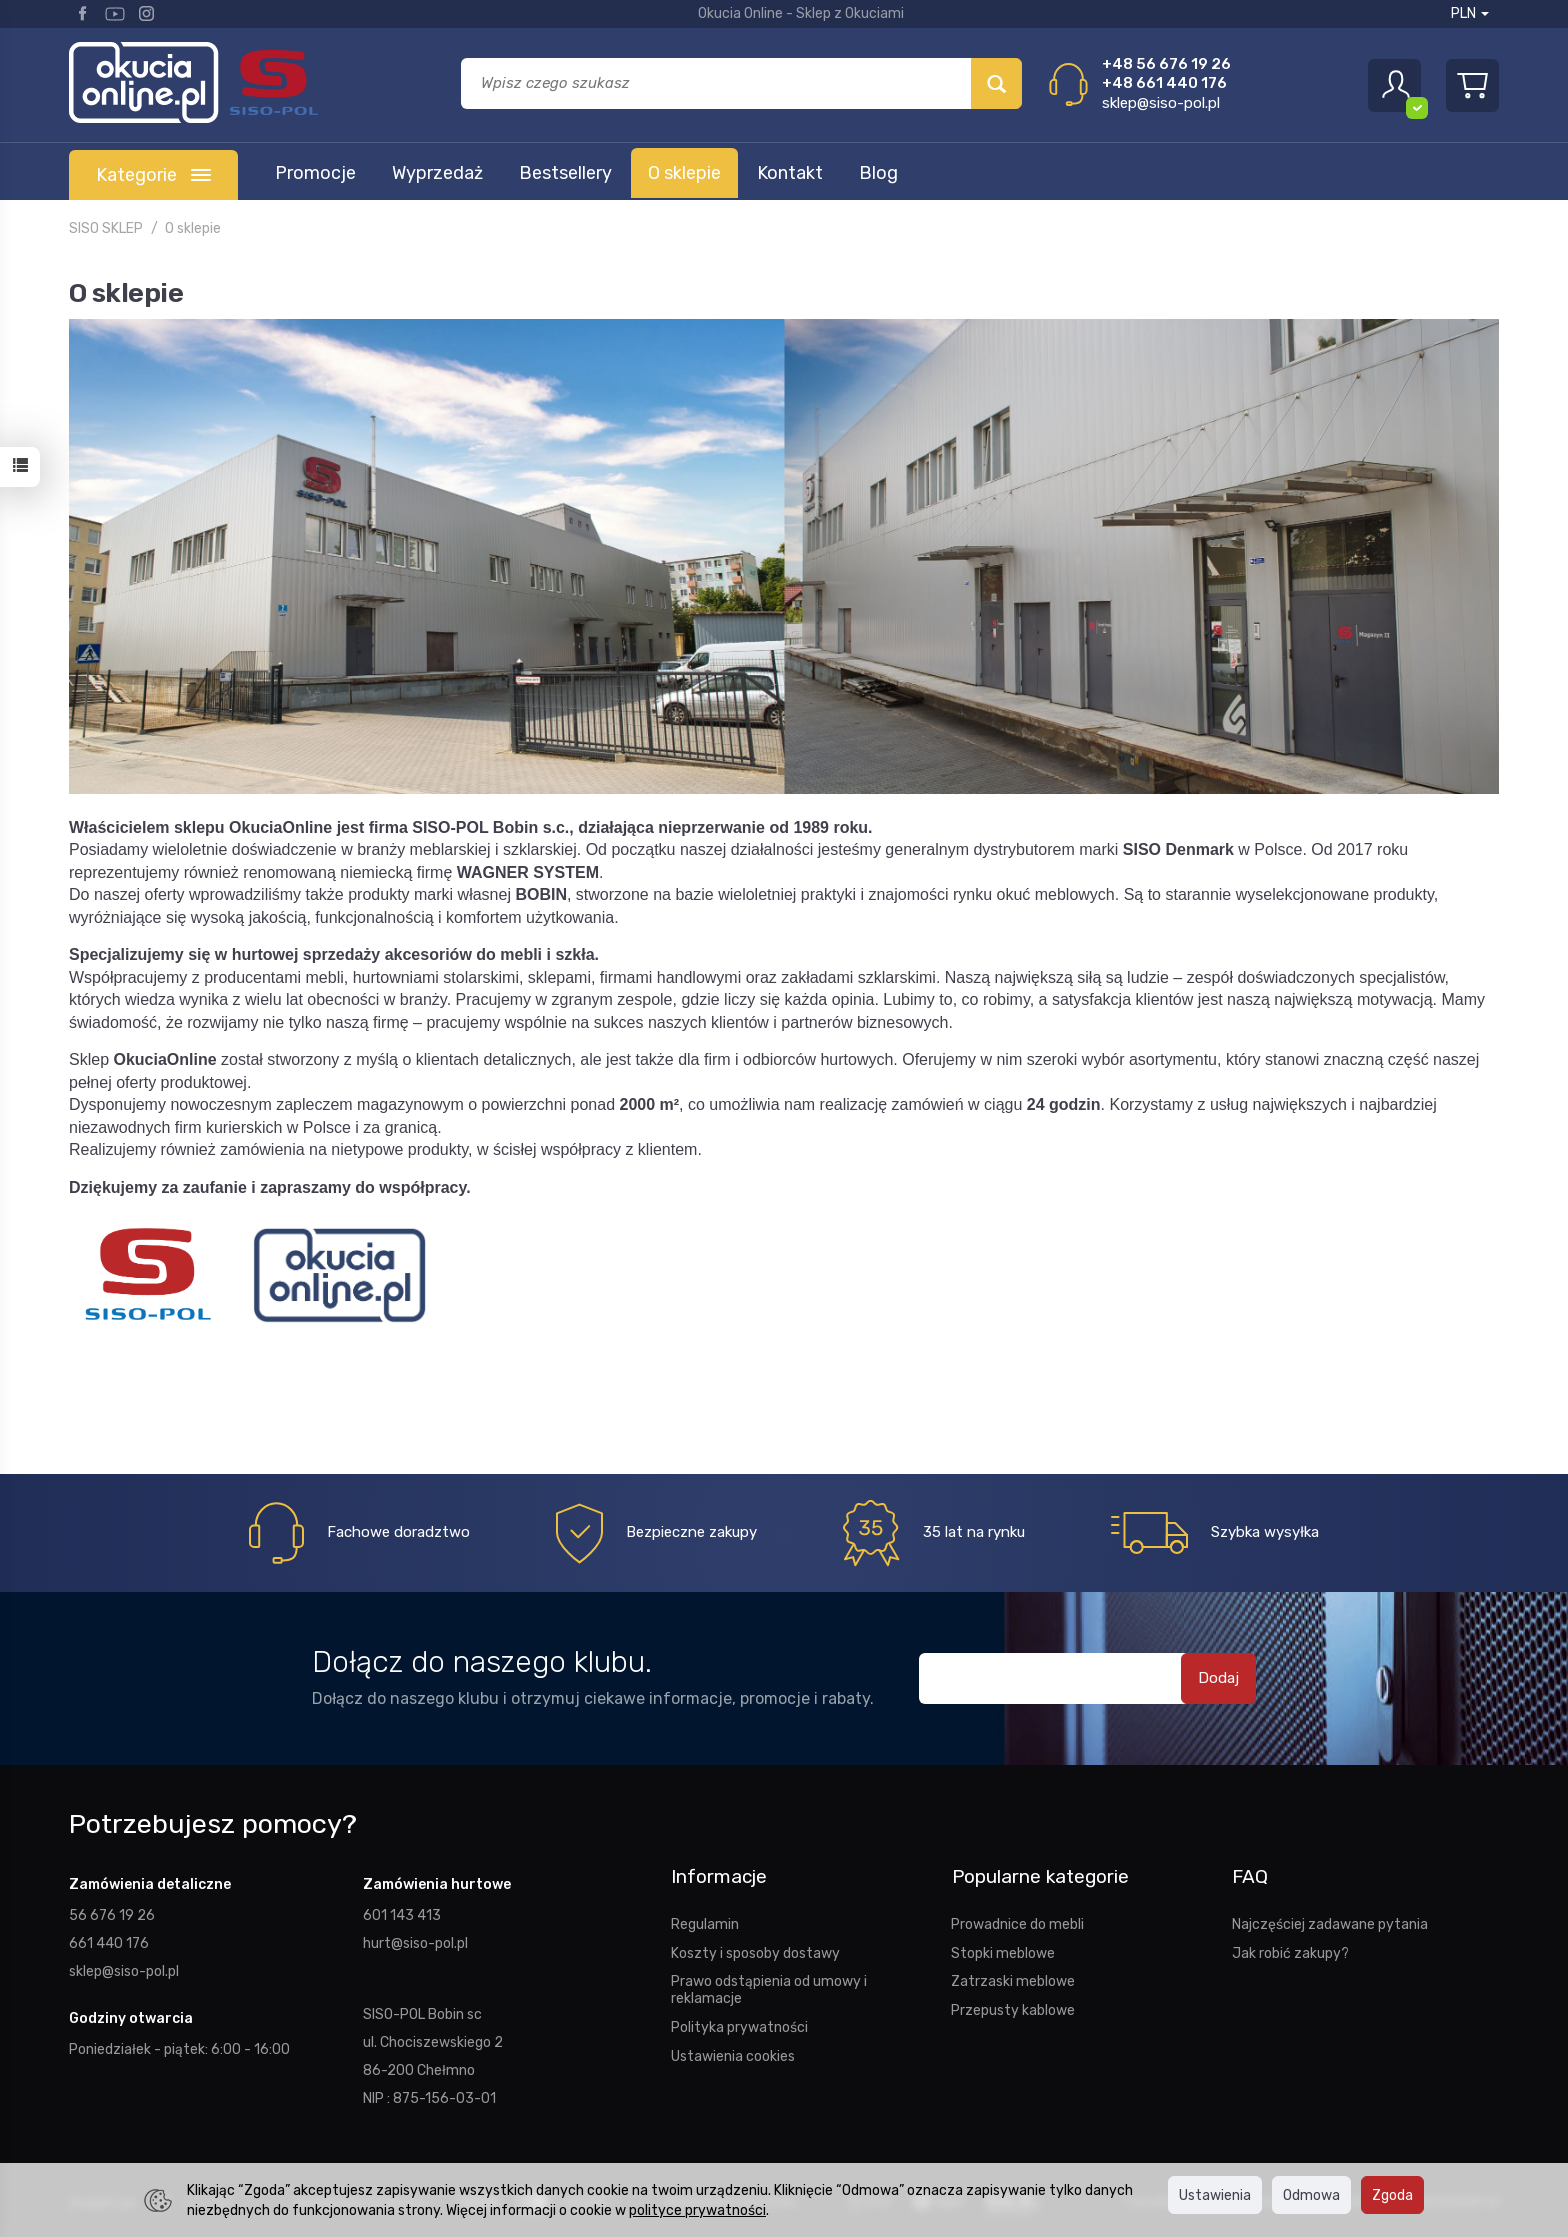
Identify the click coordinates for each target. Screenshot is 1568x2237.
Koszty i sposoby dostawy (755, 1952)
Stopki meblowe (1003, 1952)
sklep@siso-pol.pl (1161, 103)
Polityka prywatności (739, 2027)
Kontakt (790, 173)
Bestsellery (565, 173)
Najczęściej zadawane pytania (1330, 1924)
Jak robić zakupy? (1290, 1952)
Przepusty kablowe (1013, 2010)
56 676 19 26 (112, 1915)
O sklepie (684, 173)
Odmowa (1311, 2195)
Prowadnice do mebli (1017, 1924)
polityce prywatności (697, 2210)
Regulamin (705, 1924)
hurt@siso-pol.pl (415, 1943)
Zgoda (1392, 2195)
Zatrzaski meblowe (1013, 1981)
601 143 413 (402, 1915)
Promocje (315, 173)
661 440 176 (109, 1943)
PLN (1470, 13)
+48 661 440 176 (1164, 83)
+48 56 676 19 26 (1166, 64)
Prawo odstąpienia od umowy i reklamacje (769, 1989)
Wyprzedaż (437, 173)
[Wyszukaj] (996, 83)
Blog (878, 173)
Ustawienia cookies (733, 2056)
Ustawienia (1215, 2195)
